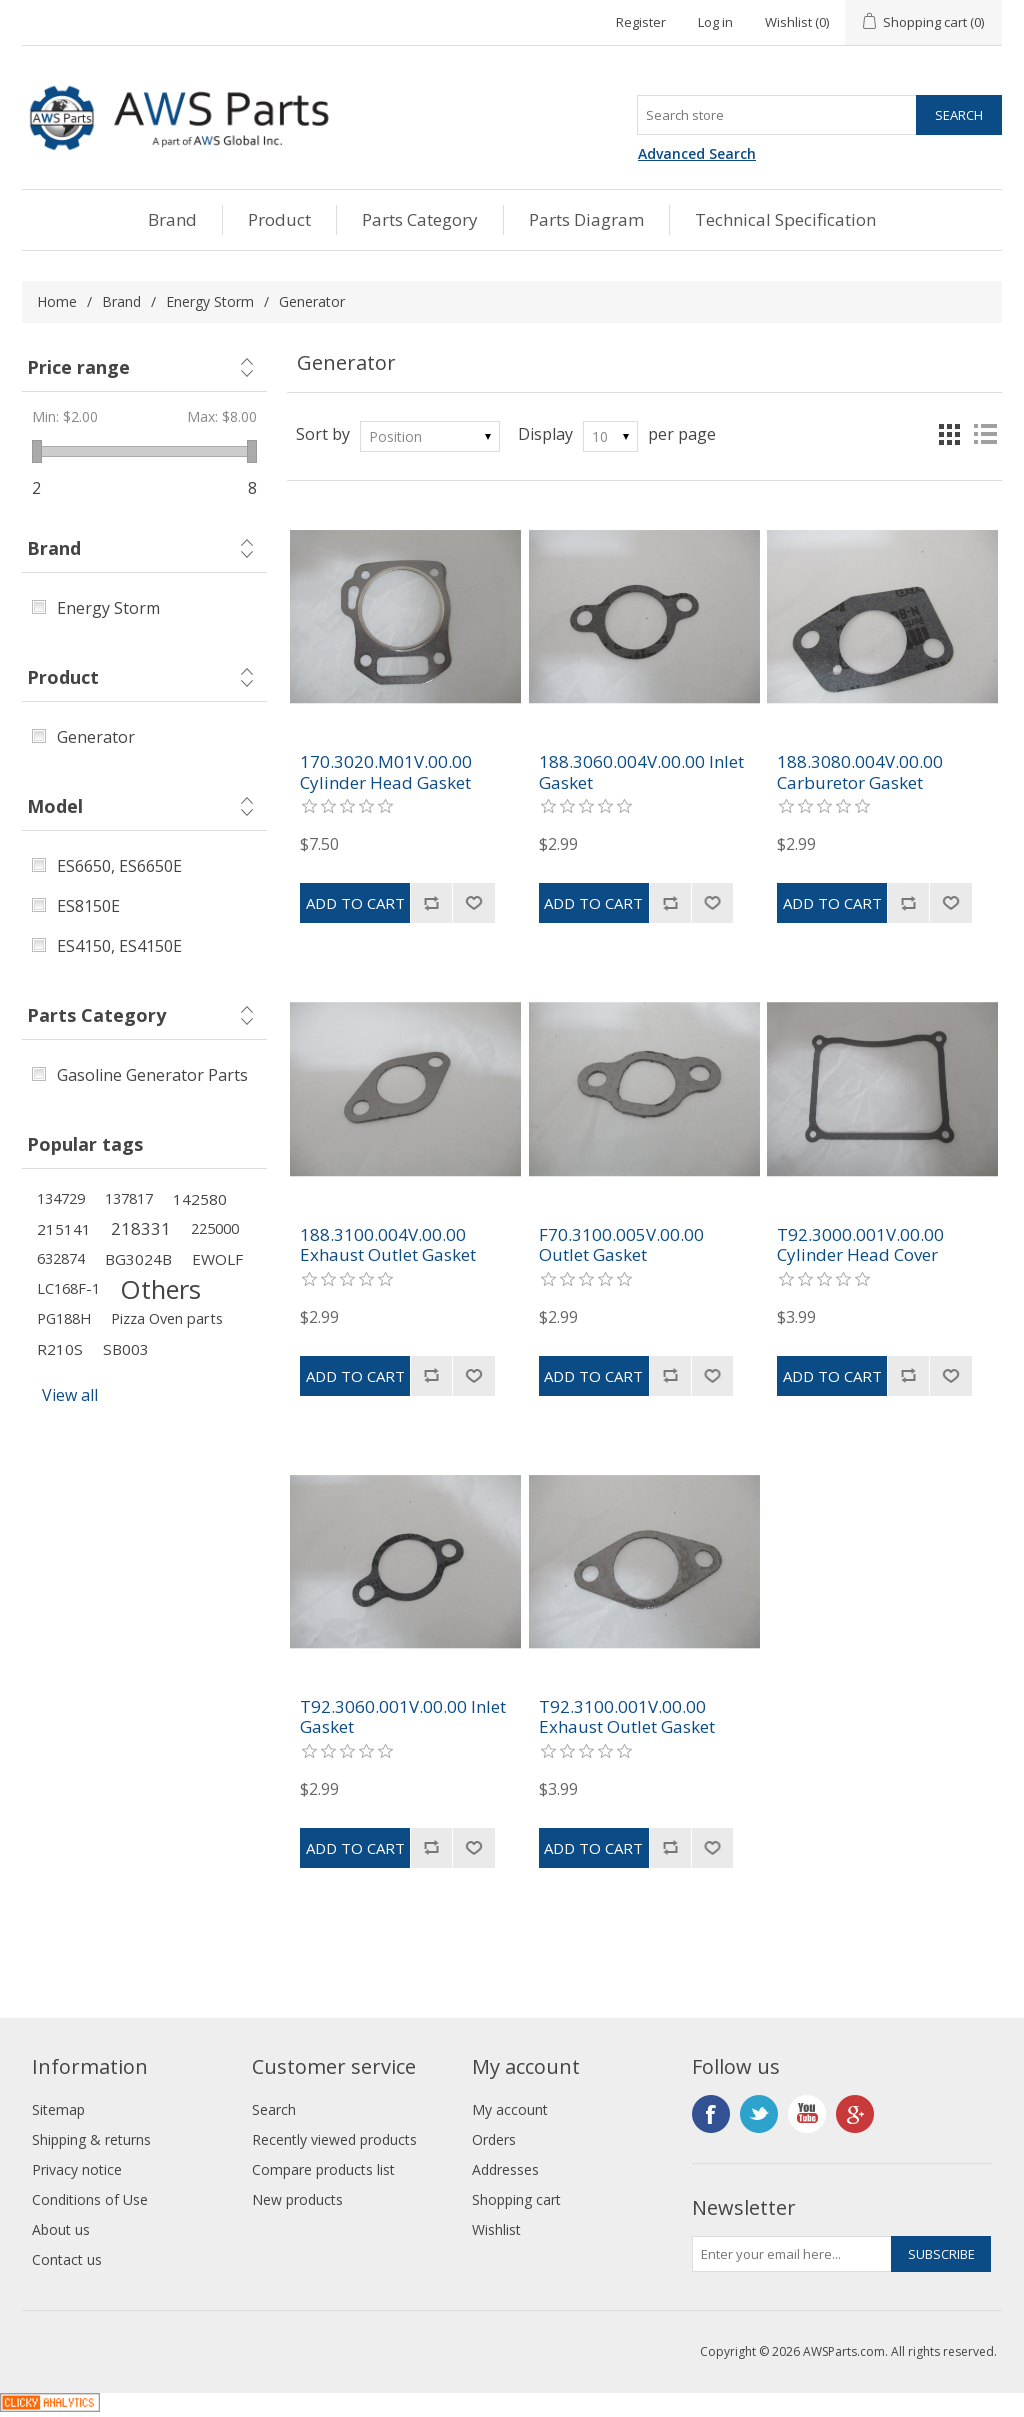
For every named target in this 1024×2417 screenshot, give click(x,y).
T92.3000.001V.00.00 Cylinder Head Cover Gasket (860, 1255)
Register (641, 22)
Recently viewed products (334, 2139)
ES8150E (88, 906)
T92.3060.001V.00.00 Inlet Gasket (403, 1717)
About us (61, 2229)
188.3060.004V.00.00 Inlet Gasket (641, 772)
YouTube (807, 2114)
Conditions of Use (90, 2199)
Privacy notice (77, 2169)
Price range (78, 367)
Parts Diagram (586, 219)
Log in (715, 22)
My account (510, 2109)
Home (57, 301)
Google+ (855, 2114)
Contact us (67, 2259)
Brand (172, 219)
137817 (129, 1198)
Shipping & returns (91, 2139)
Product (279, 219)
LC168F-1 (68, 1288)
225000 (215, 1228)
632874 (61, 1258)
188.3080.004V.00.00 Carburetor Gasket (860, 772)
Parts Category (420, 219)
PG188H (64, 1318)
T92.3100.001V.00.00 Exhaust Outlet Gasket (627, 1717)
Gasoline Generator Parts (152, 1075)
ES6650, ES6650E (119, 866)
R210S (60, 1349)
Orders (494, 2139)
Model (55, 806)
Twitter (759, 2114)
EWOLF (217, 1259)
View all (70, 1395)
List (985, 434)
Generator (96, 737)
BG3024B (138, 1259)
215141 (64, 1229)
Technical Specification (785, 219)
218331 (141, 1228)
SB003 (126, 1349)
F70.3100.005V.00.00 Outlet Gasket (621, 1245)
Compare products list (323, 2169)
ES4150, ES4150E (119, 946)
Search (274, 2109)
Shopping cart (516, 2199)
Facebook (711, 2114)
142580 (200, 1199)
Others (160, 1289)
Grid (949, 434)
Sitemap (58, 2109)
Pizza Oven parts (167, 1318)
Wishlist (496, 2229)
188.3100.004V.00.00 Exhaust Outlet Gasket (388, 1245)
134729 (61, 1198)
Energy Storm (210, 301)
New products (297, 2199)
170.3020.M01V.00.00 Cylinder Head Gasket (386, 772)
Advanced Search (697, 153)
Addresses (505, 2169)
